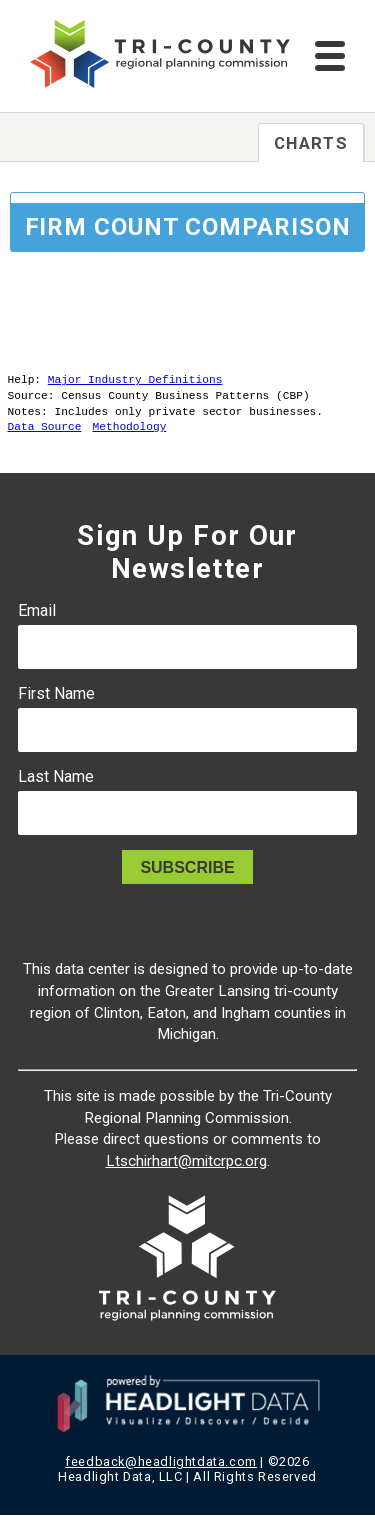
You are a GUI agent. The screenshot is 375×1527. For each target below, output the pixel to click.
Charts (311, 143)
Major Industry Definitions (135, 381)
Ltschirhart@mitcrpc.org (186, 1173)
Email (37, 622)
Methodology (130, 437)
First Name (56, 705)
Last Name (56, 788)
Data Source (45, 437)
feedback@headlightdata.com (161, 1473)
